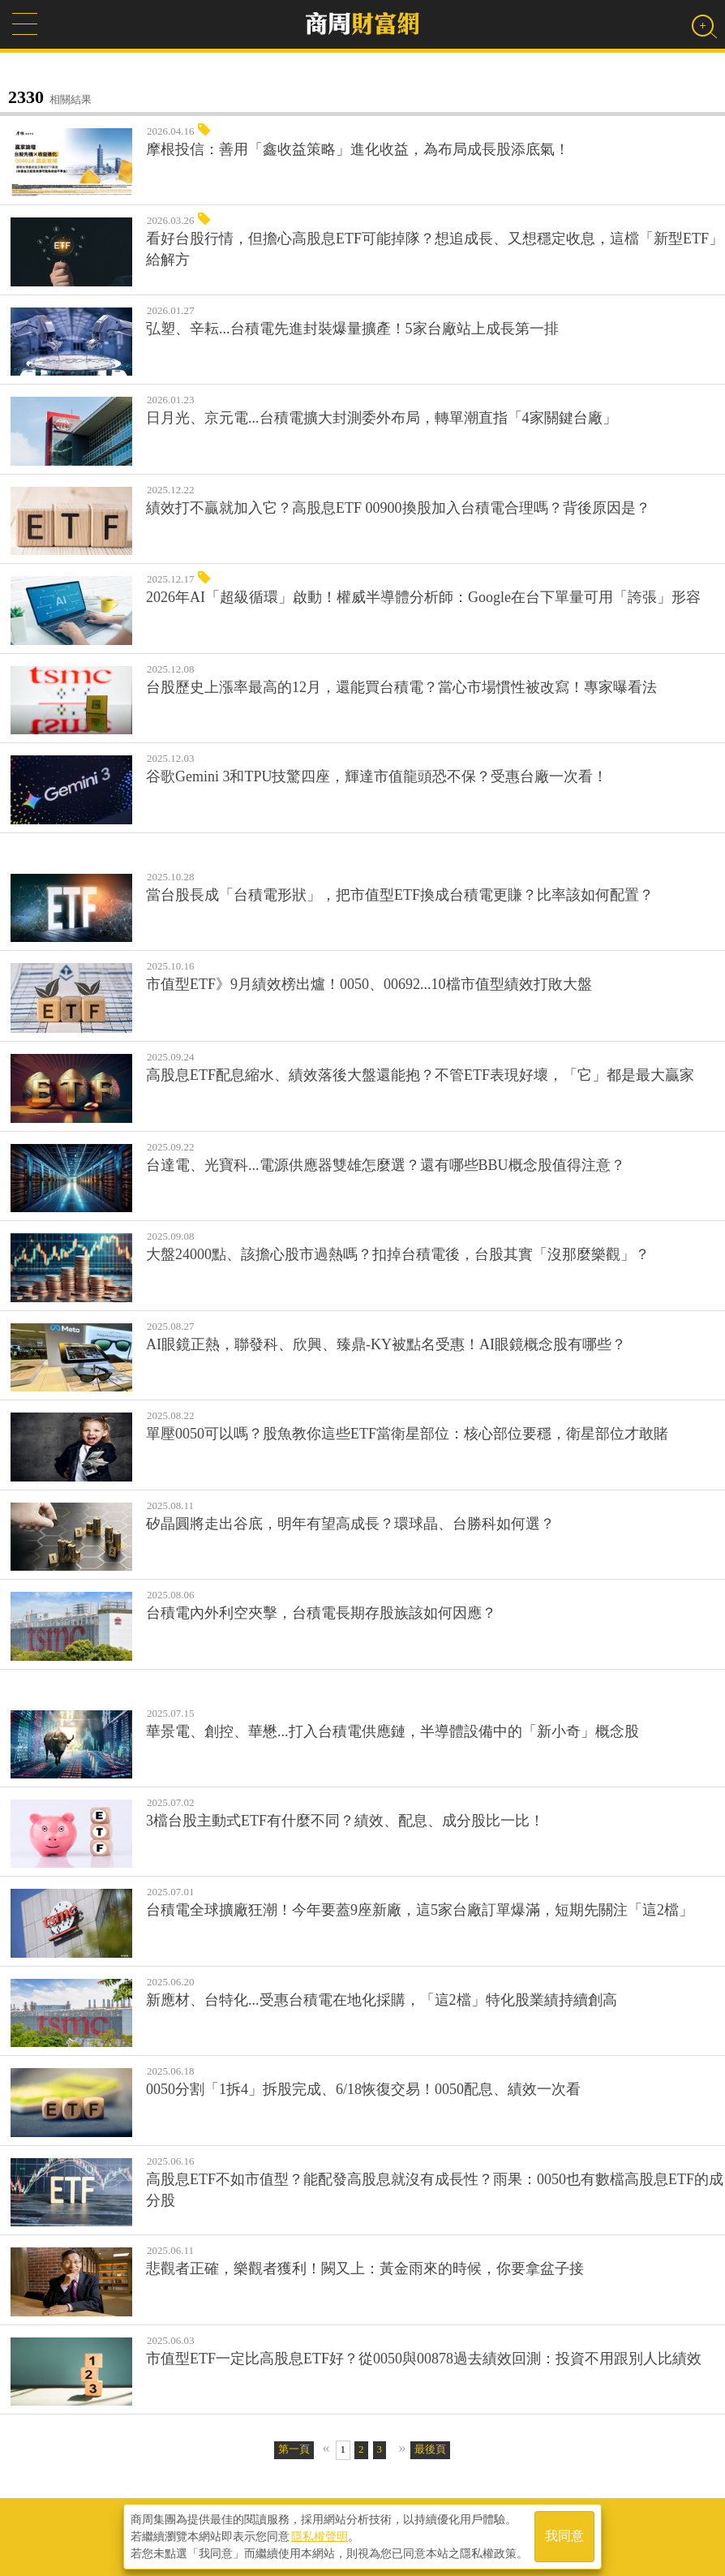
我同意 (564, 2537)
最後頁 (430, 2449)
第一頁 (294, 2449)
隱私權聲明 (319, 2536)
